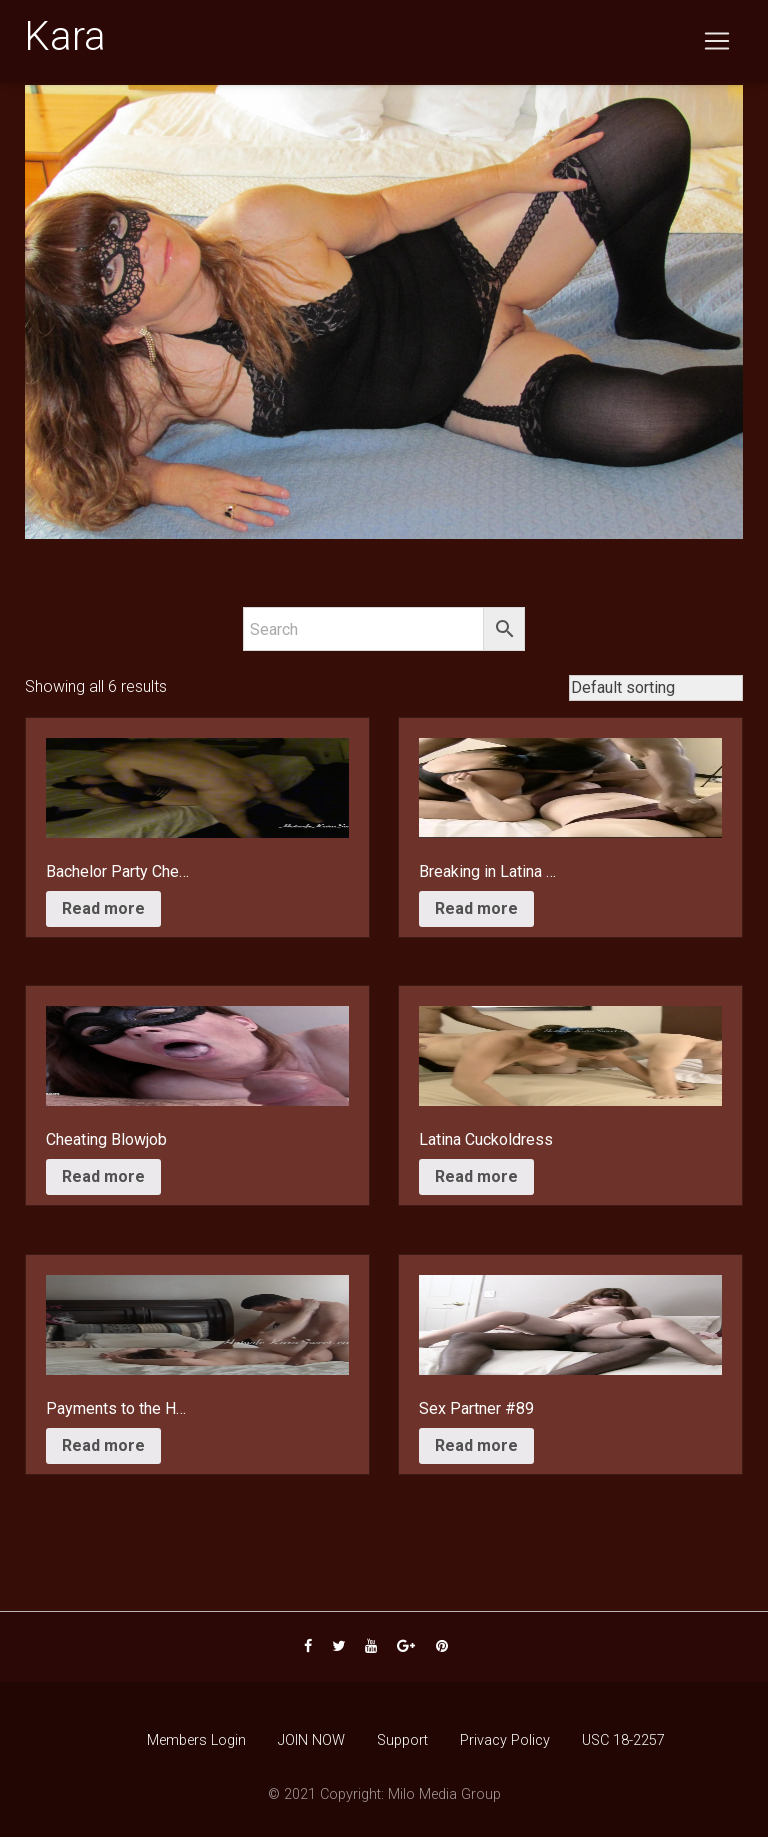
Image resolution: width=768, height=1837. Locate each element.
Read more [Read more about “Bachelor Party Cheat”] (103, 908)
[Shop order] (656, 688)
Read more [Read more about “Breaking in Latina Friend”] (476, 908)
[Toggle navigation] (717, 45)
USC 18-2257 (623, 1740)
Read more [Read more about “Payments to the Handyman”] (103, 1445)
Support (402, 1740)
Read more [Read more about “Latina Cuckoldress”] (476, 1176)
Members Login (196, 1740)
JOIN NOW (311, 1740)
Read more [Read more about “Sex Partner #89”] (476, 1445)
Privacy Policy (505, 1740)
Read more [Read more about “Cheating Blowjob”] (103, 1176)
